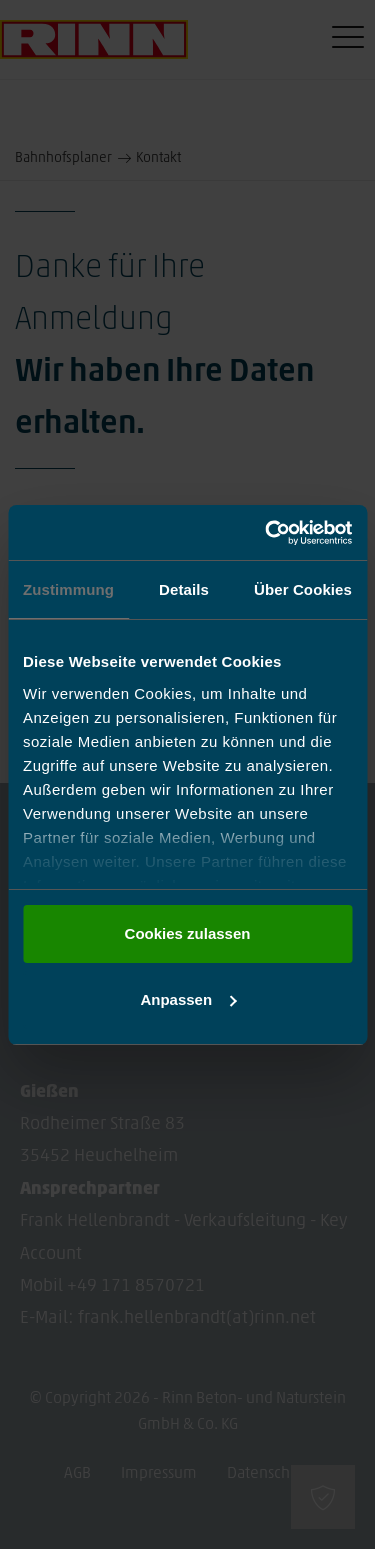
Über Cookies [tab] (303, 589)
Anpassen (188, 999)
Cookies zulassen (188, 933)
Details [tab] (184, 589)
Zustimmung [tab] (68, 589)
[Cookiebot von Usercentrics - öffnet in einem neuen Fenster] (267, 533)
